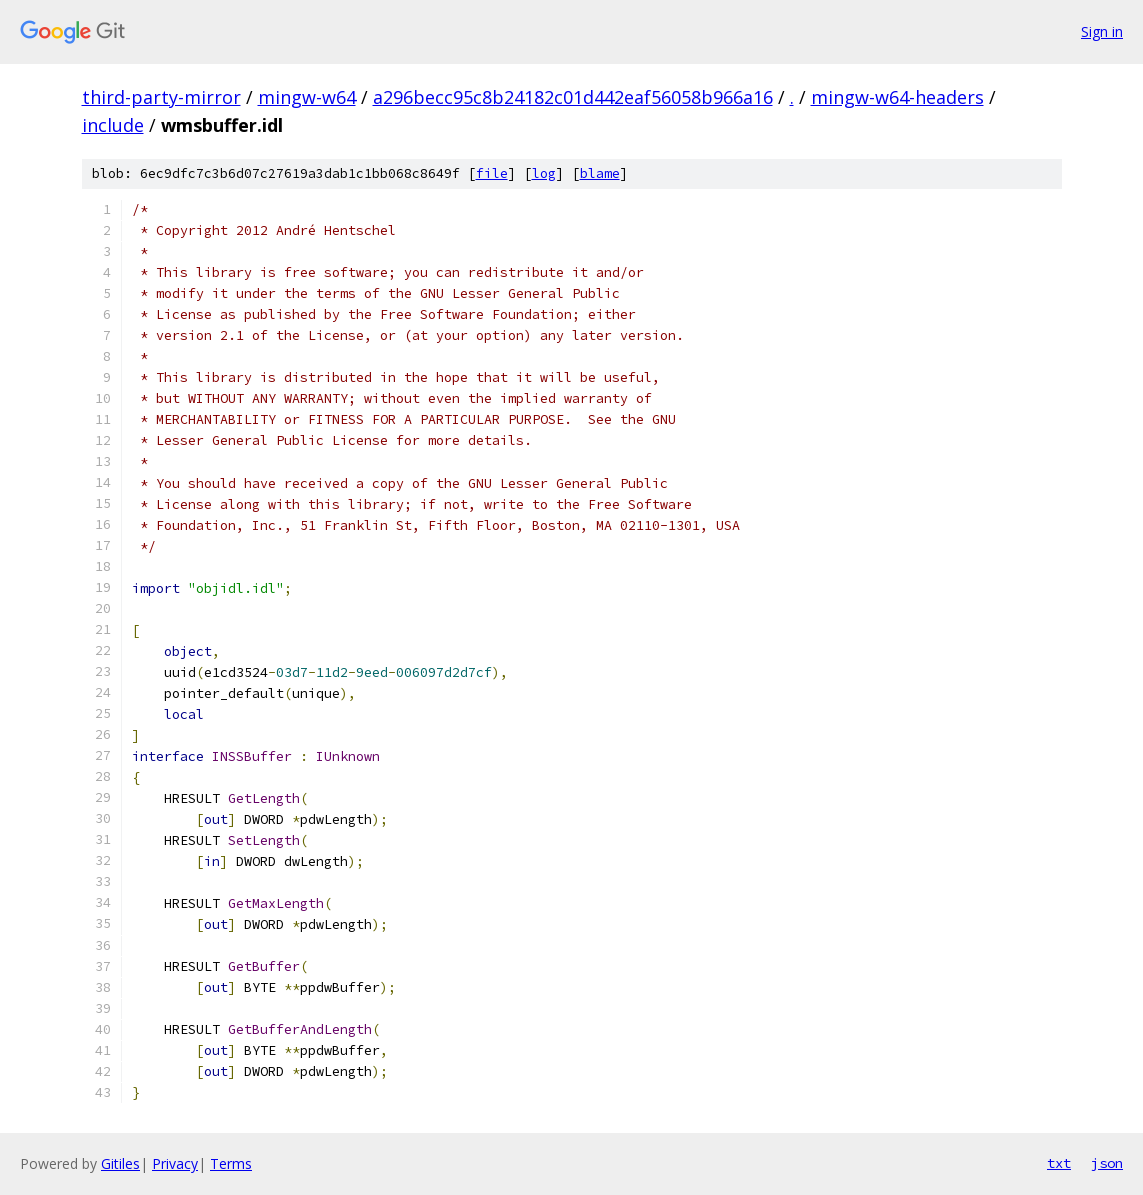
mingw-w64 (307, 97)
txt (1059, 1163)
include (113, 125)
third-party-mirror (161, 97)
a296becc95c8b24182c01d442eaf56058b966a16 (573, 97)
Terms (231, 1163)
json (1107, 1163)
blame (600, 173)
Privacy (175, 1163)
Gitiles (120, 1163)
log (544, 173)
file (492, 173)
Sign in (1102, 31)
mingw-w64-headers (897, 97)
